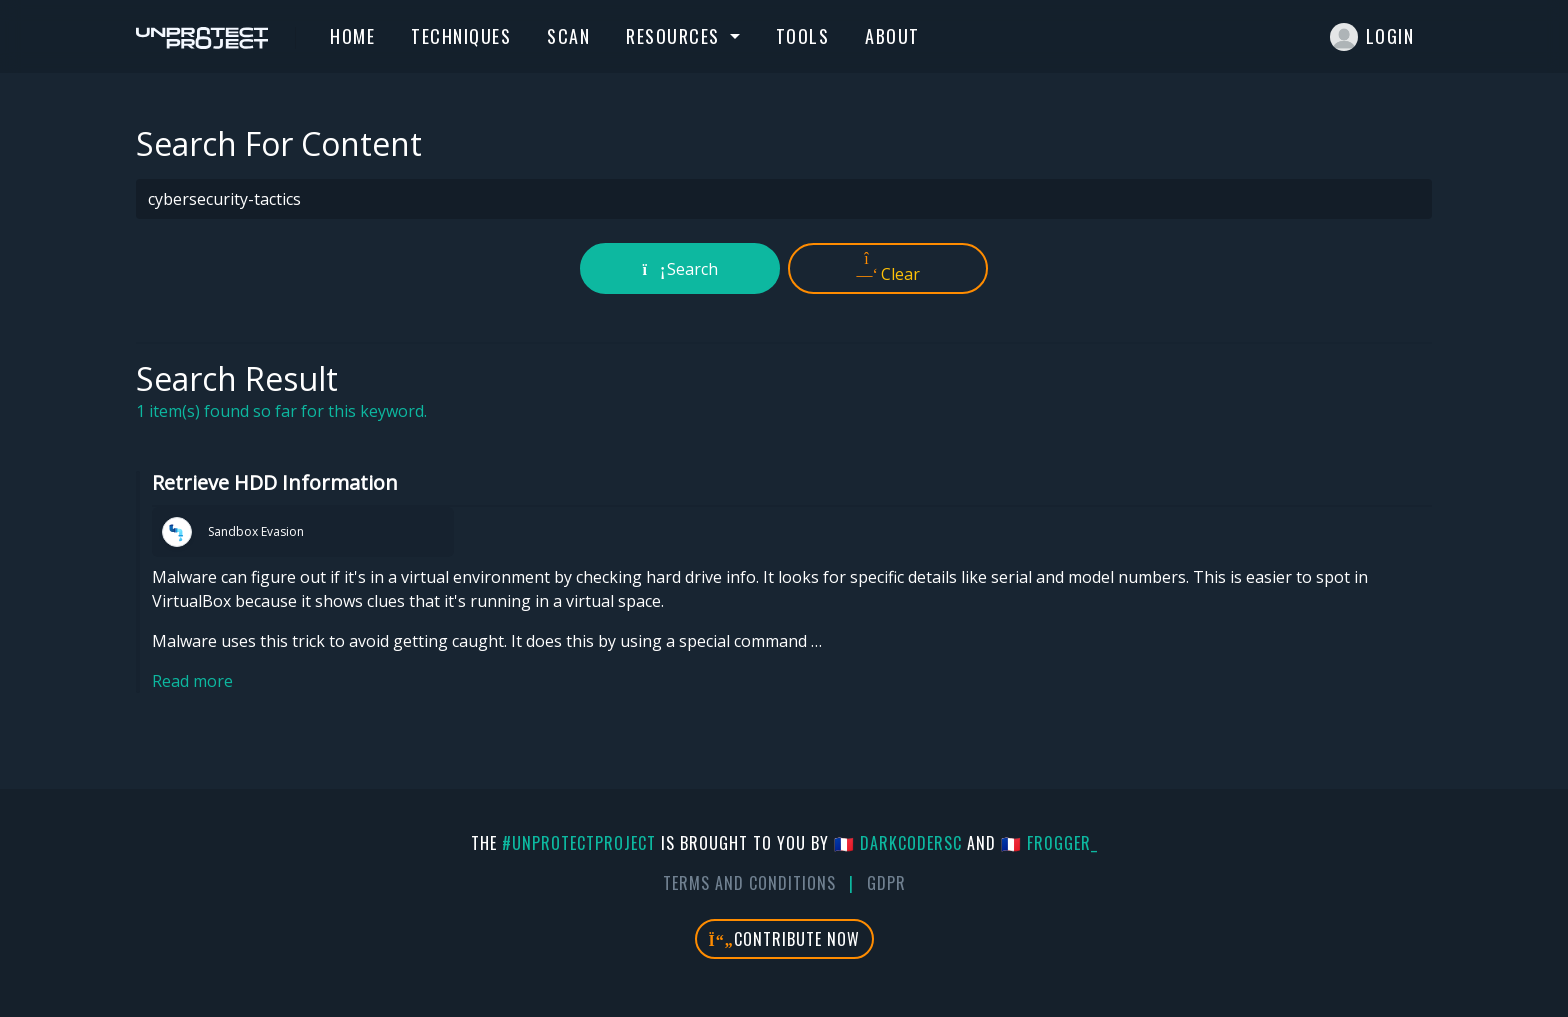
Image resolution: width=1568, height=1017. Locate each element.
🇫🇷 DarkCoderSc (898, 843)
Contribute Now (784, 939)
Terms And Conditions (749, 883)
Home (352, 36)
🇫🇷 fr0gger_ (1049, 843)
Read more (192, 681)
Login (1372, 37)
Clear (888, 268)
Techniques (461, 36)
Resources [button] (675, 36)
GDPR (886, 883)
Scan (568, 36)
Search (680, 269)
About (892, 36)
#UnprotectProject (579, 843)
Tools (803, 36)
